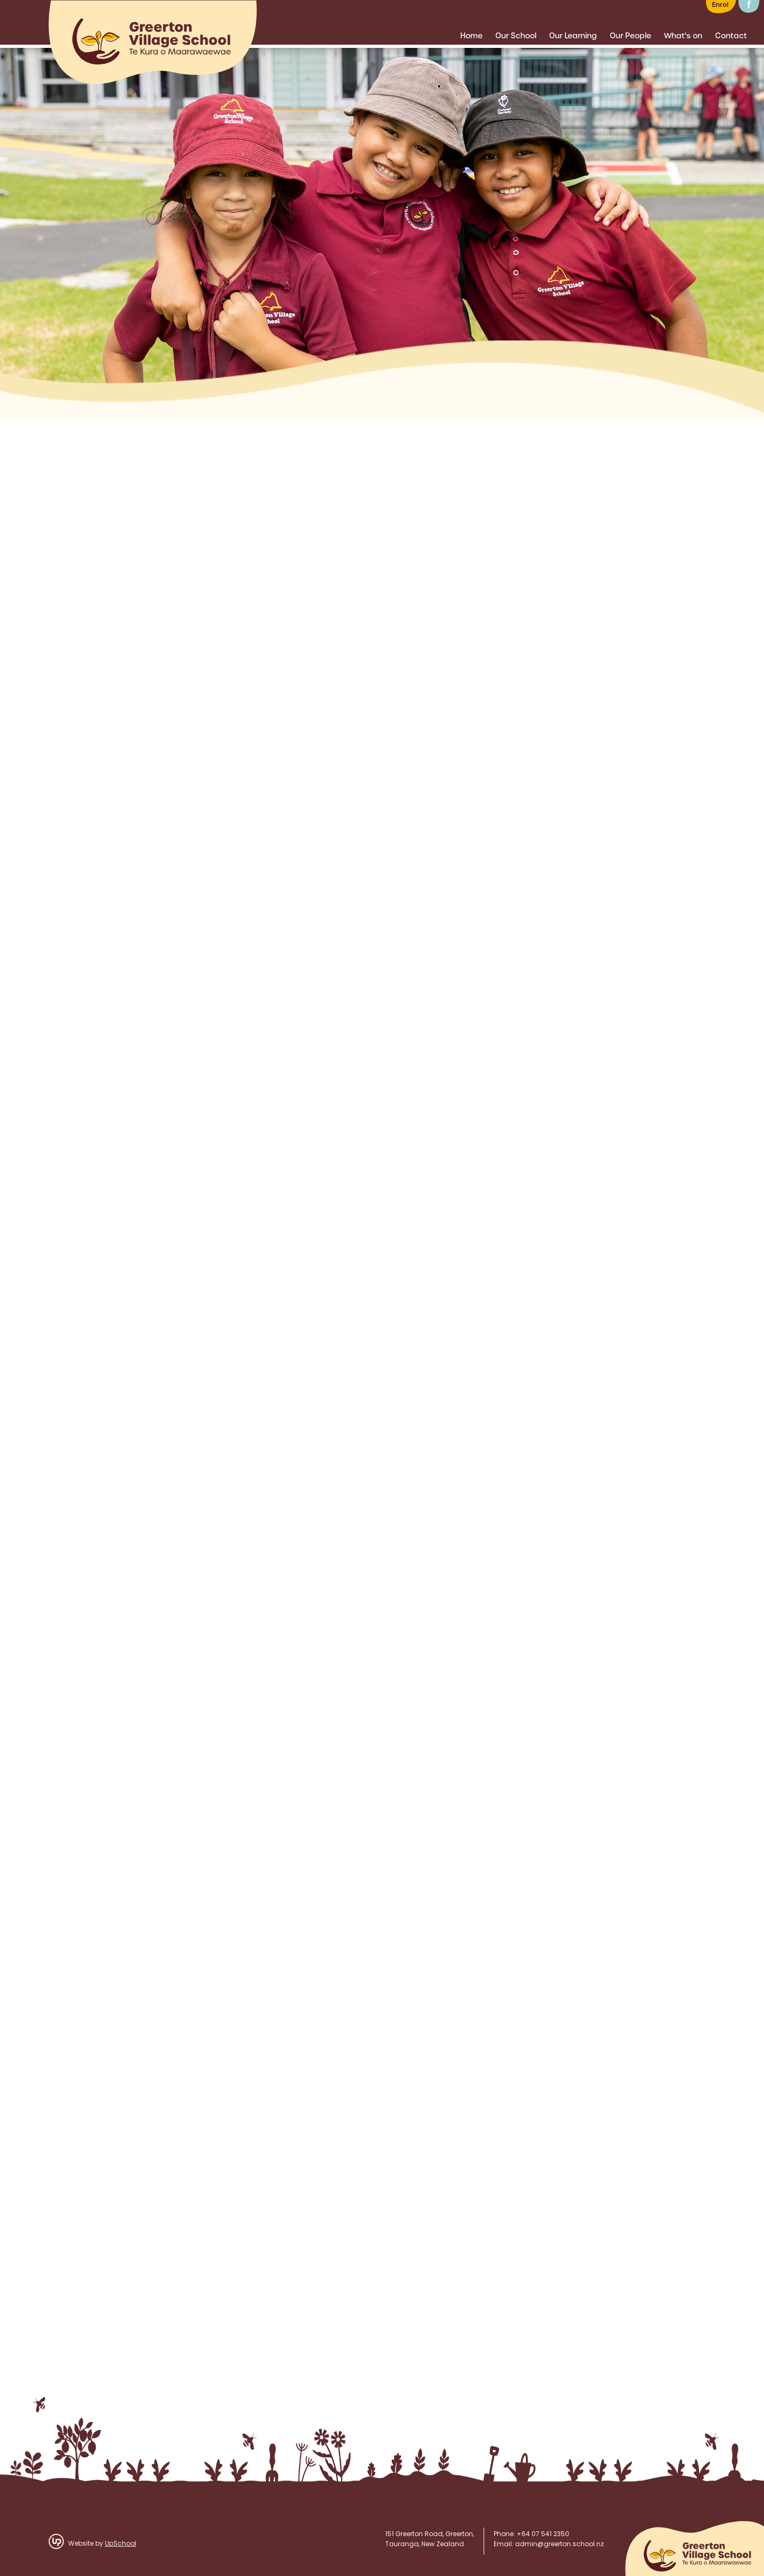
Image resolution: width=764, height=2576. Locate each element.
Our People (630, 35)
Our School (515, 35)
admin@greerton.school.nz (559, 2544)
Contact (731, 35)
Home (471, 35)
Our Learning (573, 35)
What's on (683, 35)
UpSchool (120, 2544)
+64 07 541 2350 (543, 2534)
